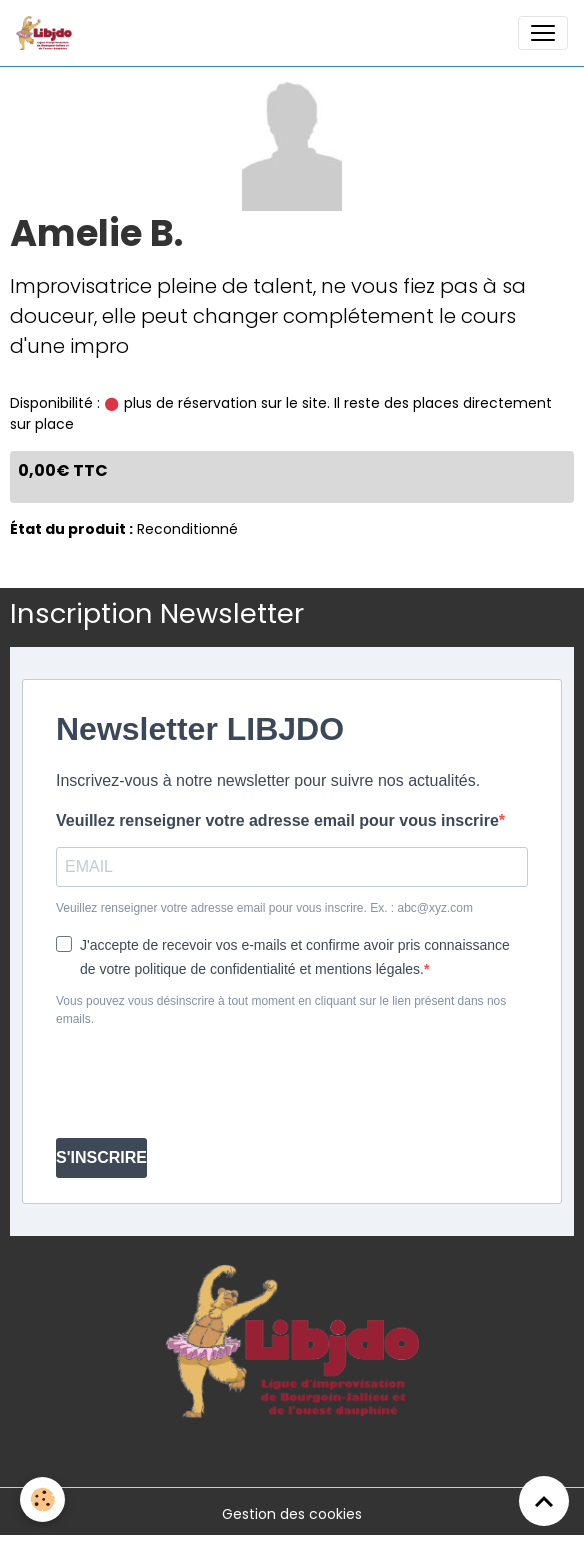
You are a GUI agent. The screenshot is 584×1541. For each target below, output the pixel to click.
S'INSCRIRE (101, 1157)
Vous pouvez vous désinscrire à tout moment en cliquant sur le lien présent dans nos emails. (281, 1010)
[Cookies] (42, 1499)
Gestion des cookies (292, 1514)
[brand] (48, 33)
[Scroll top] (544, 1501)
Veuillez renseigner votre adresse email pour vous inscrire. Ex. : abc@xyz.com (264, 908)
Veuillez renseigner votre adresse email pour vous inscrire (277, 820)
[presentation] (208, 1083)
